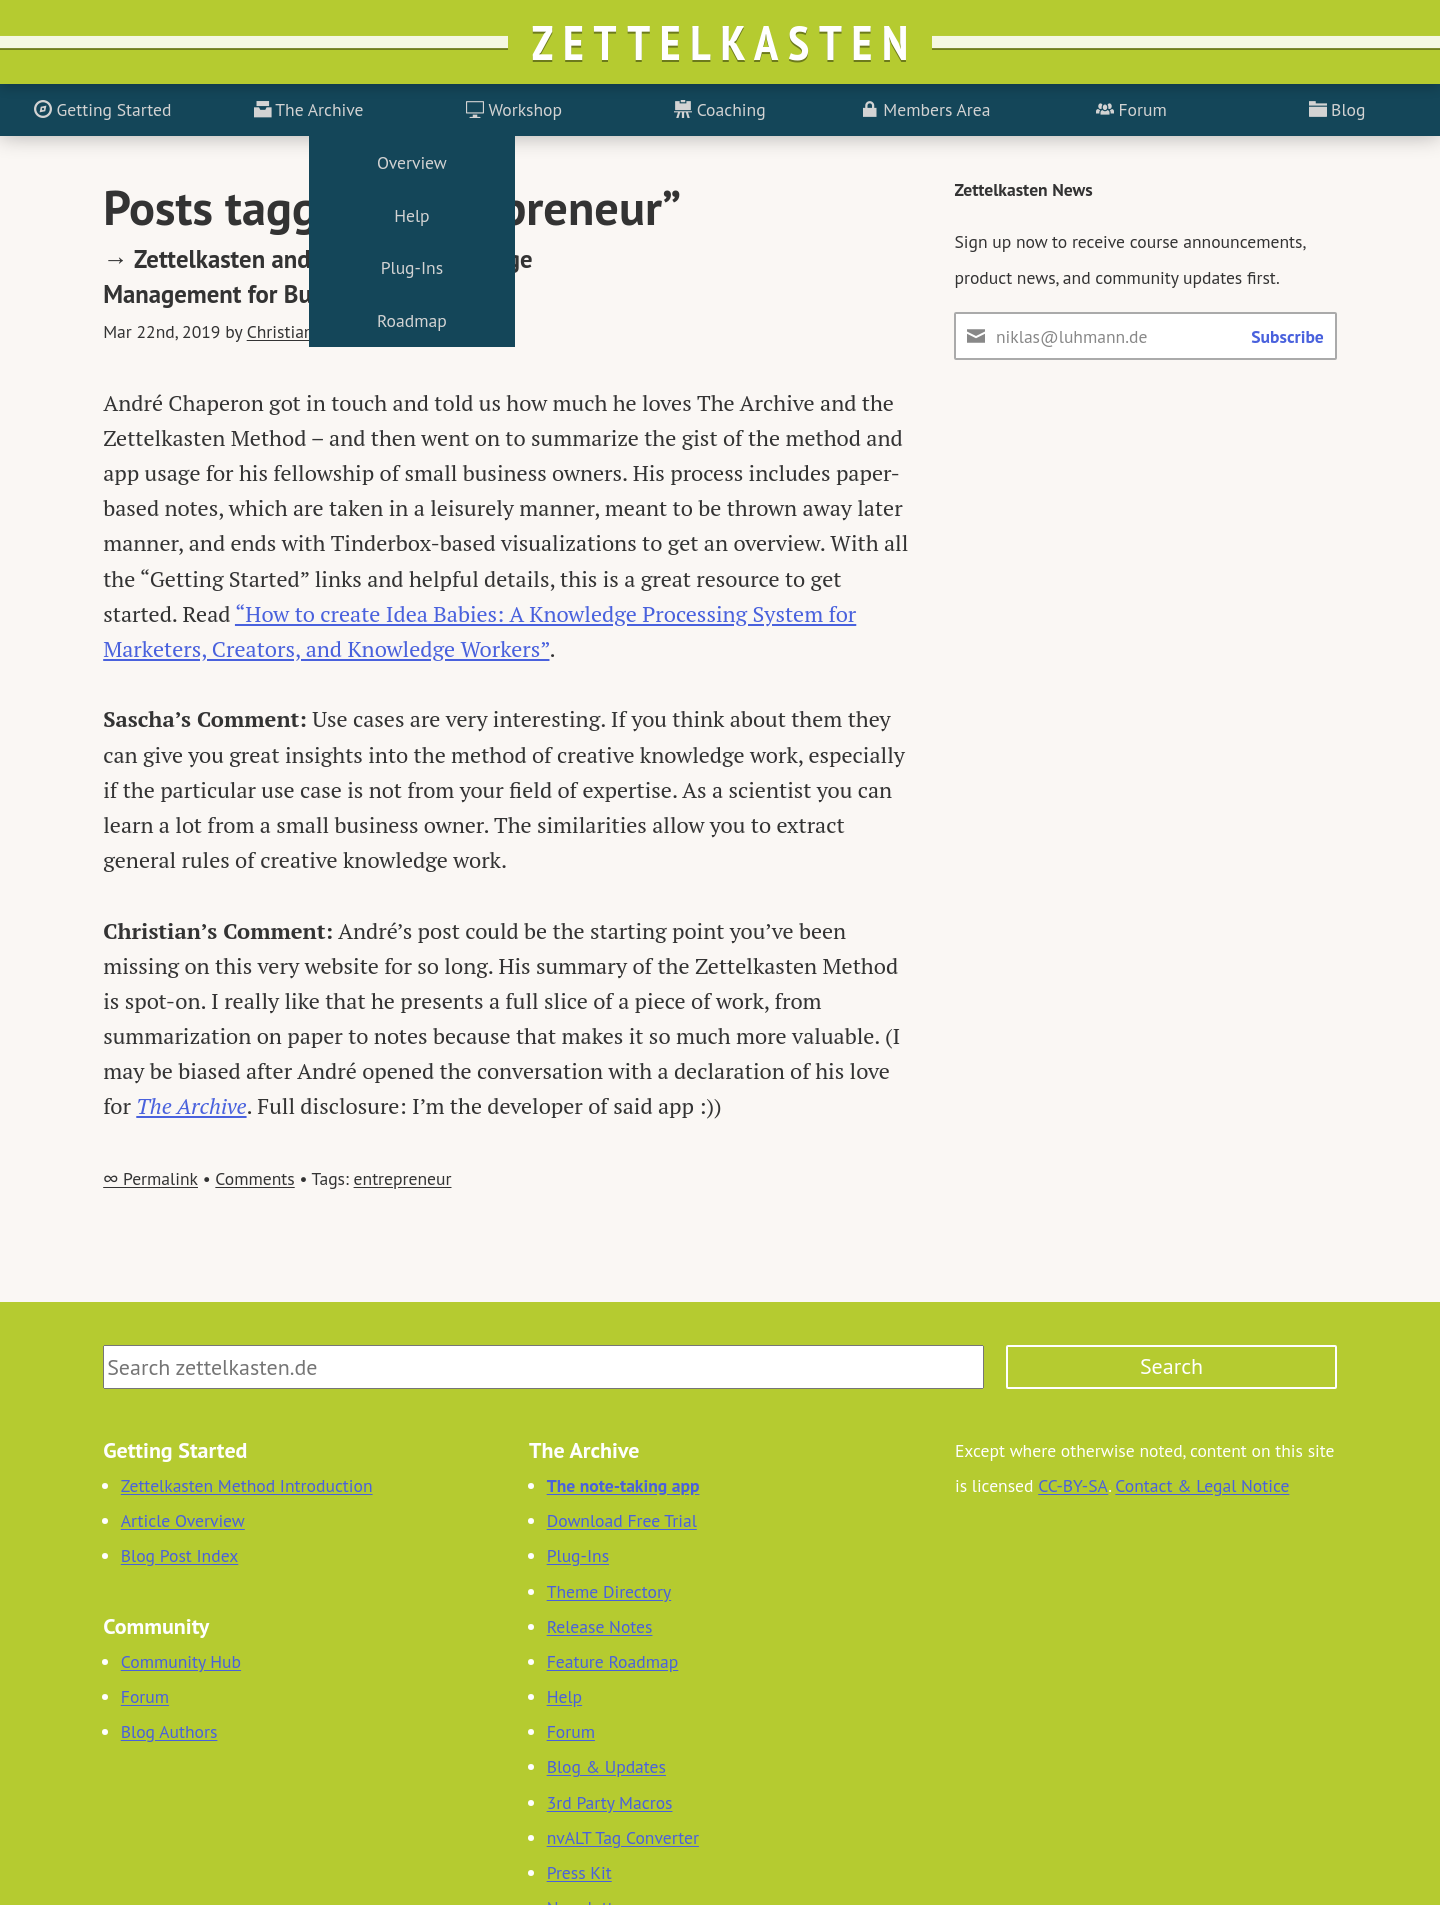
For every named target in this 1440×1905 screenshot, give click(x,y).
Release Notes (600, 1626)
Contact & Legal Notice (1202, 1485)
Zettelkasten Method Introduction (247, 1485)
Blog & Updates (606, 1766)
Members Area (925, 109)
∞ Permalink (150, 1178)
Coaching (719, 109)
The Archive (309, 109)
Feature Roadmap (613, 1661)
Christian (280, 331)
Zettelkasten (725, 42)
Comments (254, 1178)
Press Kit (579, 1872)
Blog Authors (169, 1731)
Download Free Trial (622, 1520)
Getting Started (102, 109)
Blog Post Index (180, 1555)
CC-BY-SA (1073, 1485)
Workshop (514, 109)
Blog (1337, 109)
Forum (1131, 109)
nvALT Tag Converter (623, 1837)
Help (564, 1696)
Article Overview (183, 1520)
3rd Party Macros (610, 1802)
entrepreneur (403, 1178)
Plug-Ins (578, 1555)
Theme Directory (609, 1591)
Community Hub (181, 1661)
